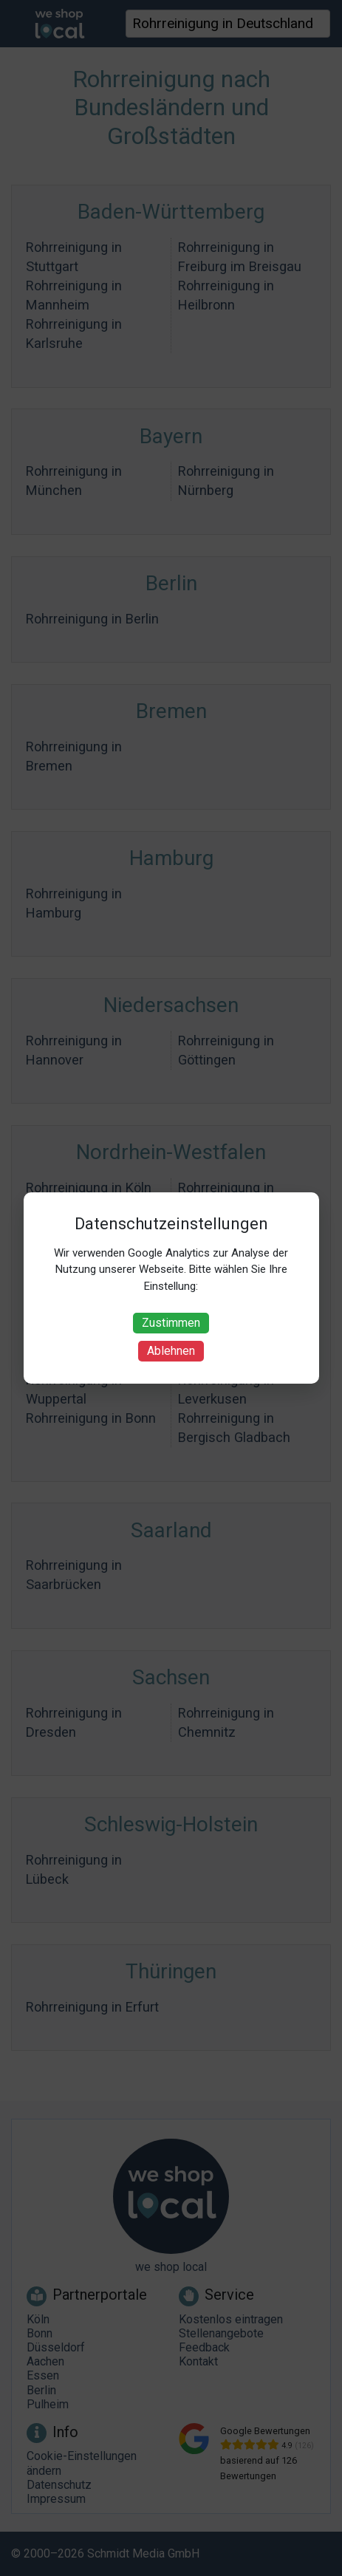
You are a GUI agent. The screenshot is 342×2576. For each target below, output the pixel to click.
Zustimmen (171, 1323)
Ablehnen (171, 1351)
